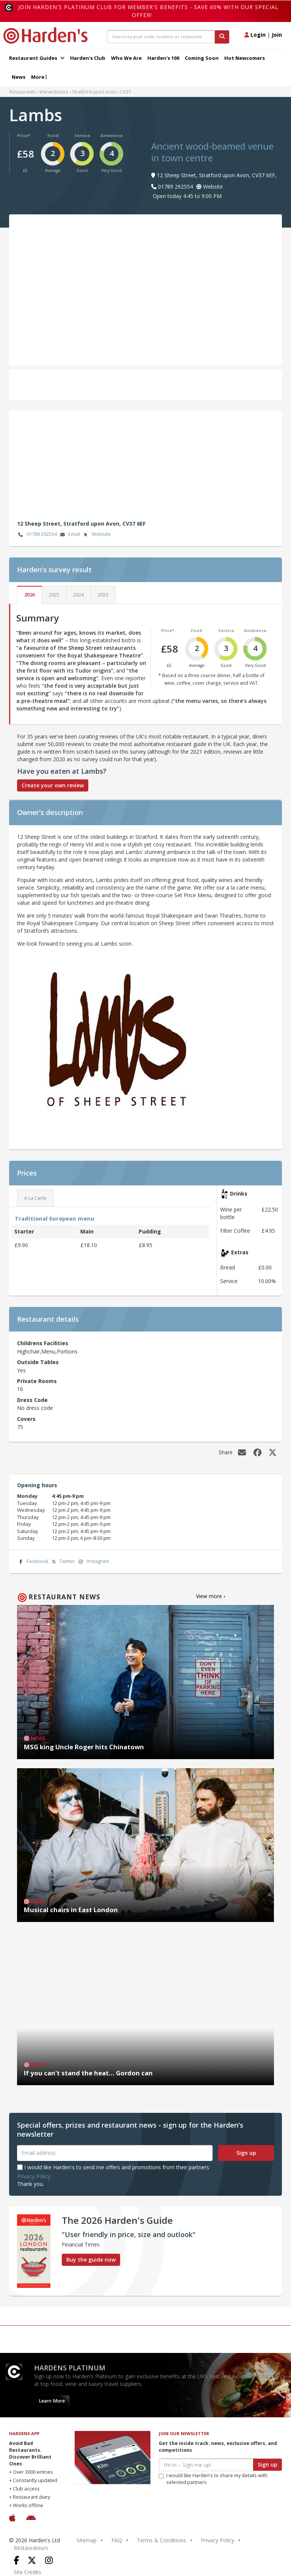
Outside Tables (38, 1362)
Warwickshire (53, 92)
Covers (26, 1418)
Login (255, 34)
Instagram (93, 1561)
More (39, 76)
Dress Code (32, 1400)
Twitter (62, 1561)
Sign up (246, 2152)
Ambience (111, 135)
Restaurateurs (31, 2547)
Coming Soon (202, 58)
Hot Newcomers (244, 58)
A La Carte (35, 1198)
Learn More (52, 2401)
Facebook (32, 1561)
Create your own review (53, 785)
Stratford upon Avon (94, 92)
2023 (103, 595)
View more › (210, 1596)
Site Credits (27, 2572)
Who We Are (126, 58)
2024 (78, 595)
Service (82, 135)
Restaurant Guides (36, 58)
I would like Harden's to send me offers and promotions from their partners (113, 2166)
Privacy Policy (33, 2176)
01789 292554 (37, 534)
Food (53, 135)
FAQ (116, 2540)
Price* (23, 135)
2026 (29, 595)
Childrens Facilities (42, 1343)
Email (69, 534)
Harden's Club (87, 58)
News (18, 76)
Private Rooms (37, 1381)
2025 (54, 595)
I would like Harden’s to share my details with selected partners (213, 2478)
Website (96, 534)
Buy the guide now (91, 2259)
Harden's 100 (163, 58)
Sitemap (87, 2540)
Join (277, 34)
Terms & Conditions (161, 2540)
